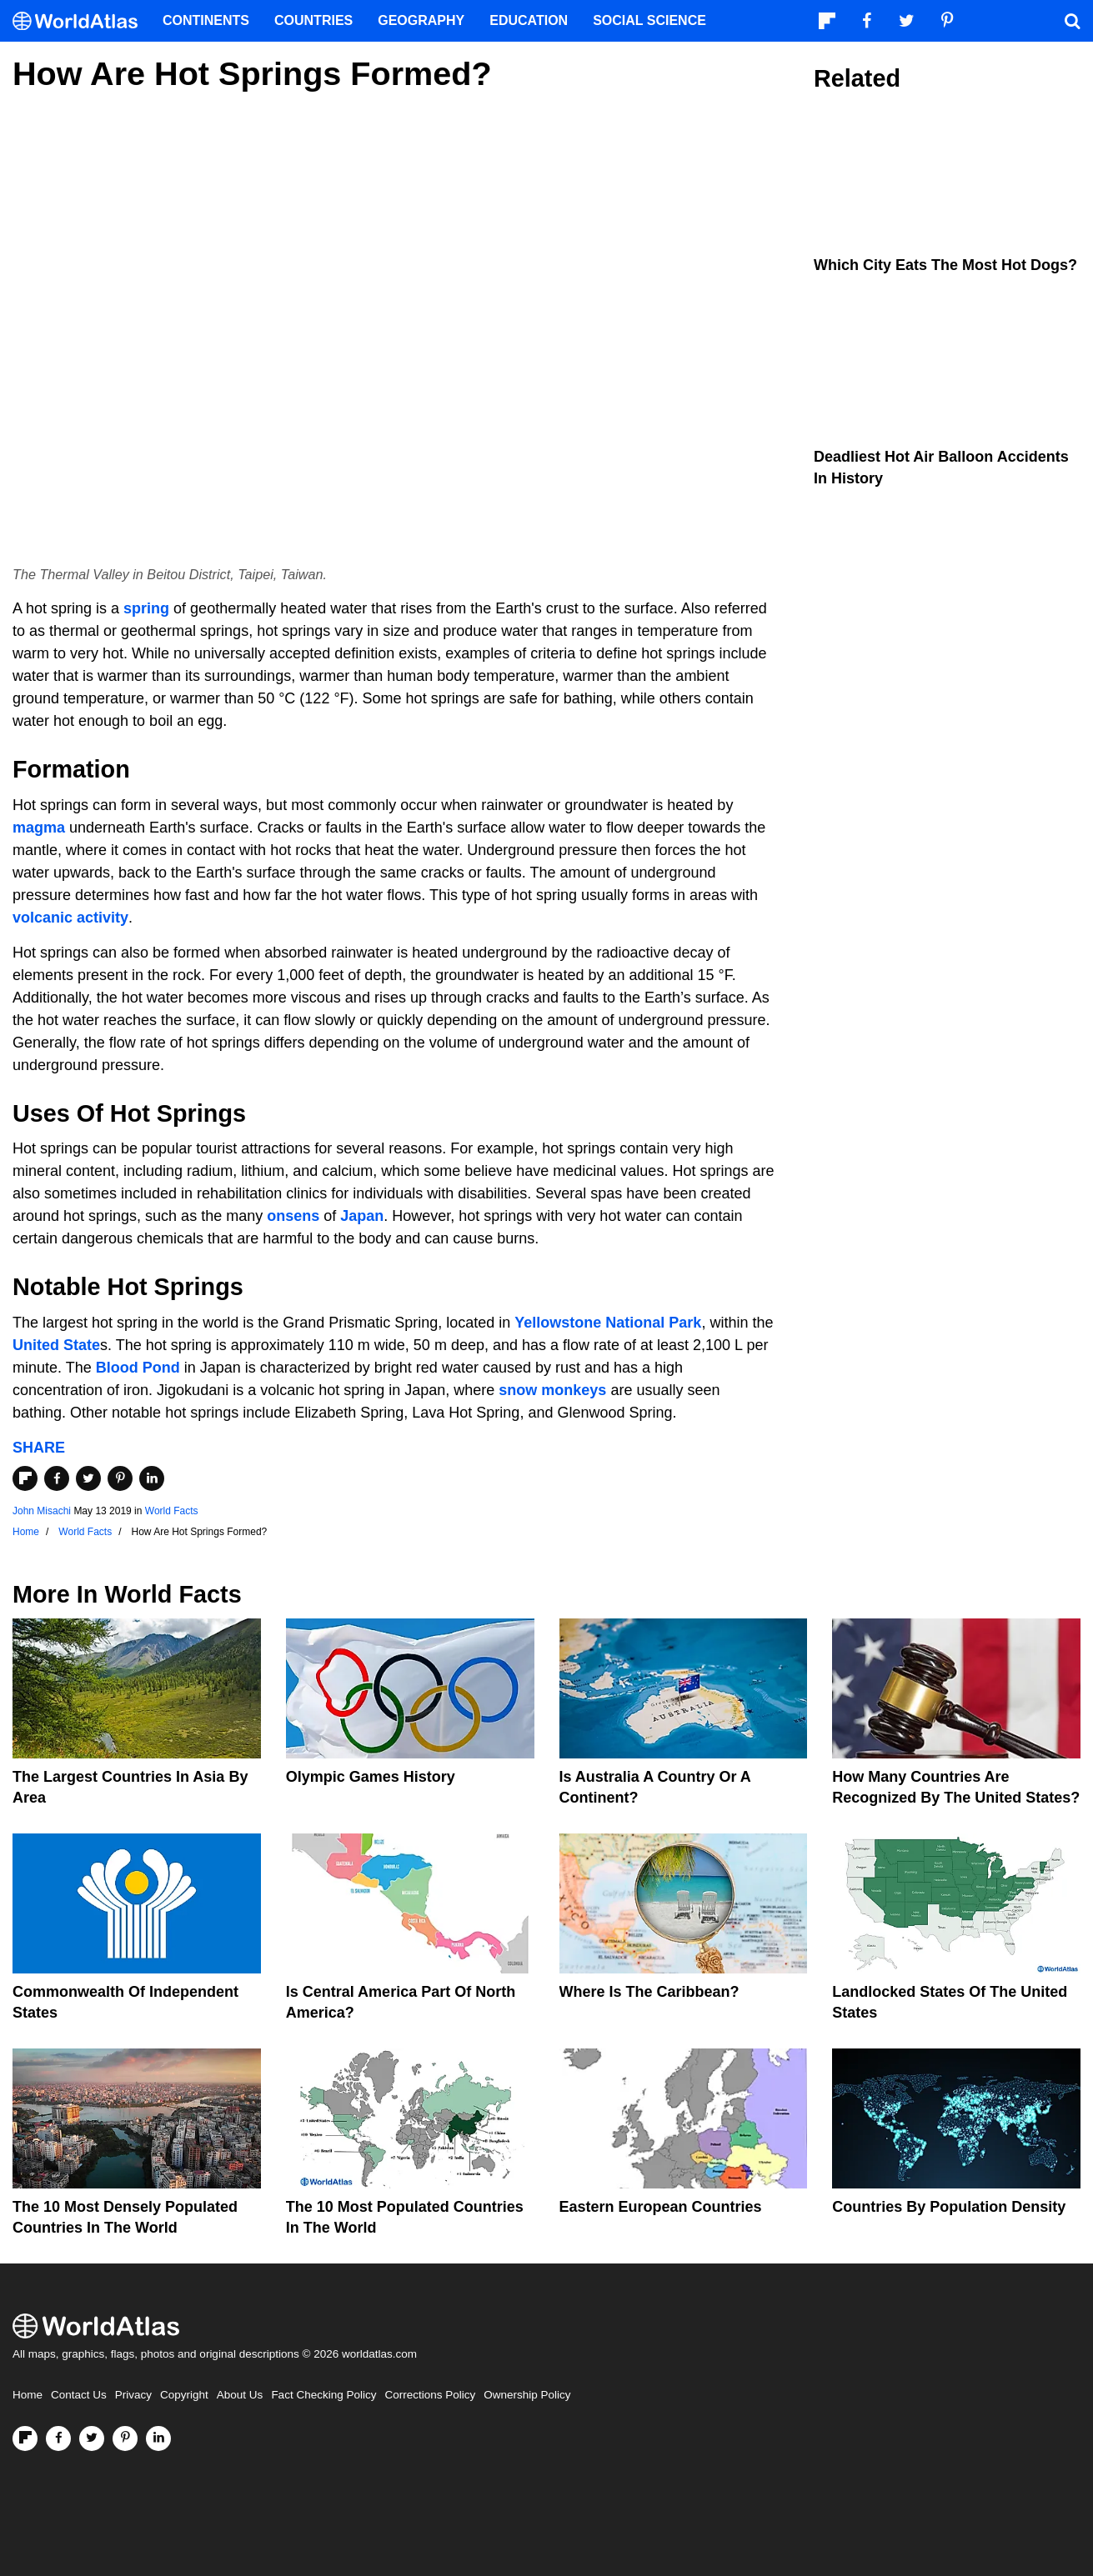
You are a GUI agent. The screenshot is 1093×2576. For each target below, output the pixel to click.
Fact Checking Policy (323, 2394)
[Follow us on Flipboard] (25, 2438)
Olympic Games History (370, 1776)
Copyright (184, 2394)
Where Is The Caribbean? (649, 1991)
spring (146, 608)
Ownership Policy (527, 2394)
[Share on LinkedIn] (151, 1478)
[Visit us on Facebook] (58, 2438)
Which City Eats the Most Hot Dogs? (945, 265)
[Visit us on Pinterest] (125, 2438)
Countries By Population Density (948, 2206)
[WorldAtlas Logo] (81, 21)
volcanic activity (70, 917)
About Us (240, 2394)
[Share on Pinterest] (120, 1478)
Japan (362, 1216)
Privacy (133, 2394)
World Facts (171, 1511)
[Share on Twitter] (88, 1478)
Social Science (649, 20)
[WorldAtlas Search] (1072, 21)
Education (528, 20)
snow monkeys (552, 1390)
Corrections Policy (429, 2394)
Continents (206, 20)
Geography (421, 20)
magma (39, 827)
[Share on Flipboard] (25, 1478)
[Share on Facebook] (56, 1478)
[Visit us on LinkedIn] (158, 2438)
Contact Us (79, 2394)
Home (28, 2394)
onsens (293, 1216)
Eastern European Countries (660, 2206)
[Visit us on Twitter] (91, 2438)
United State (56, 1345)
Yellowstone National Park (607, 1322)
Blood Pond (138, 1367)
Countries (313, 20)
